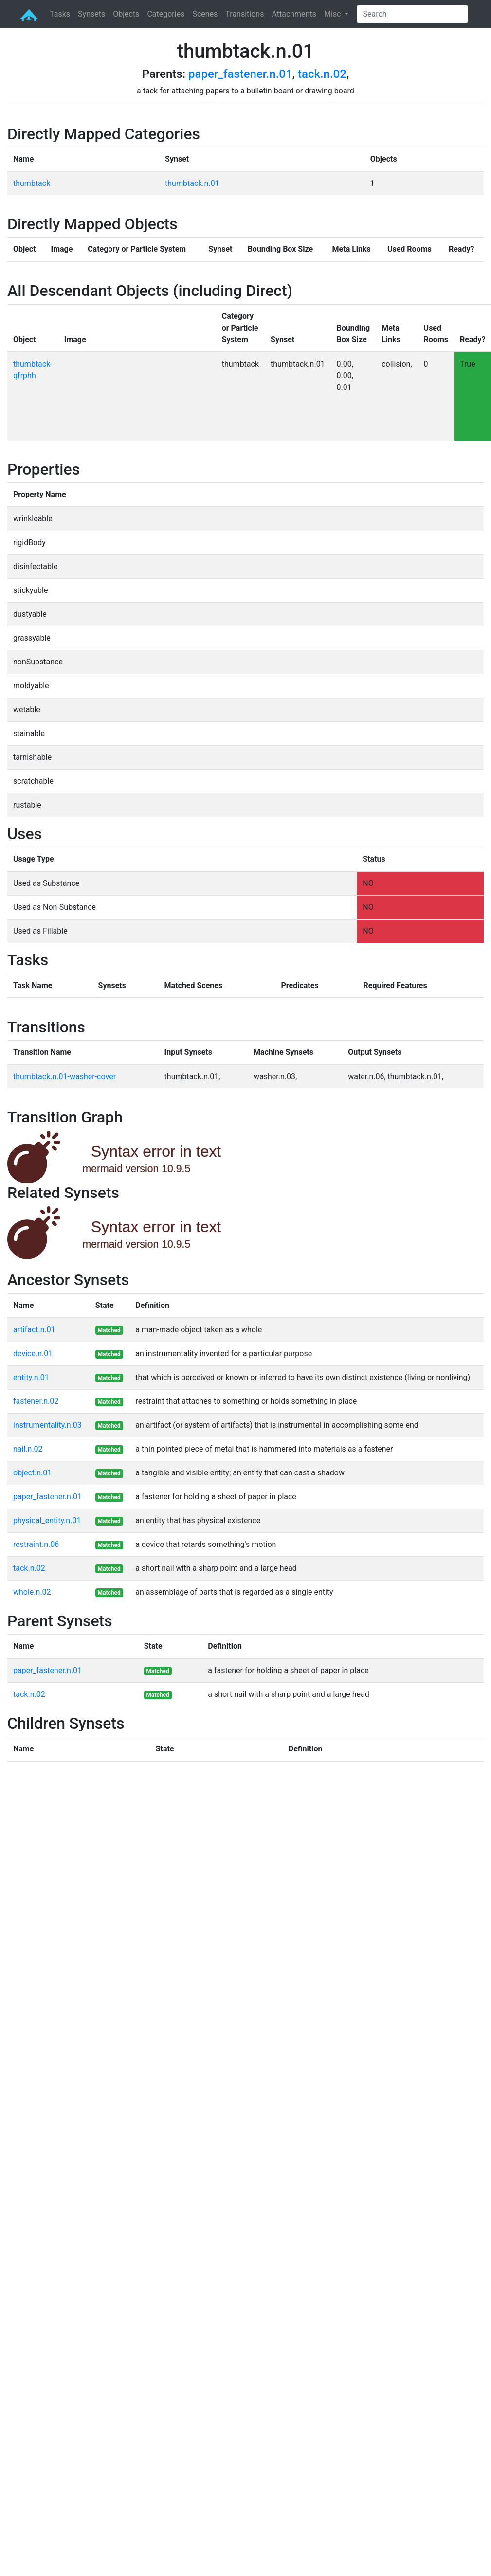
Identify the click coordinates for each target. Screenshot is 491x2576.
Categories (165, 13)
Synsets (91, 13)
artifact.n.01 (34, 1329)
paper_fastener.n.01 (240, 74)
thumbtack (31, 183)
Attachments (294, 13)
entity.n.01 (31, 1377)
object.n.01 (32, 1472)
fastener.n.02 (35, 1401)
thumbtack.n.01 (192, 183)
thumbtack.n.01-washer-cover (64, 1076)
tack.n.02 (322, 74)
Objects (126, 13)
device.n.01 (33, 1353)
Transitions (244, 13)
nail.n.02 (28, 1449)
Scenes (205, 13)
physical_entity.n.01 (47, 1520)
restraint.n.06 (36, 1544)
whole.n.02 (32, 1592)
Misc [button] (333, 13)
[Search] (412, 14)
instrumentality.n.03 (47, 1425)
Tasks (60, 13)
